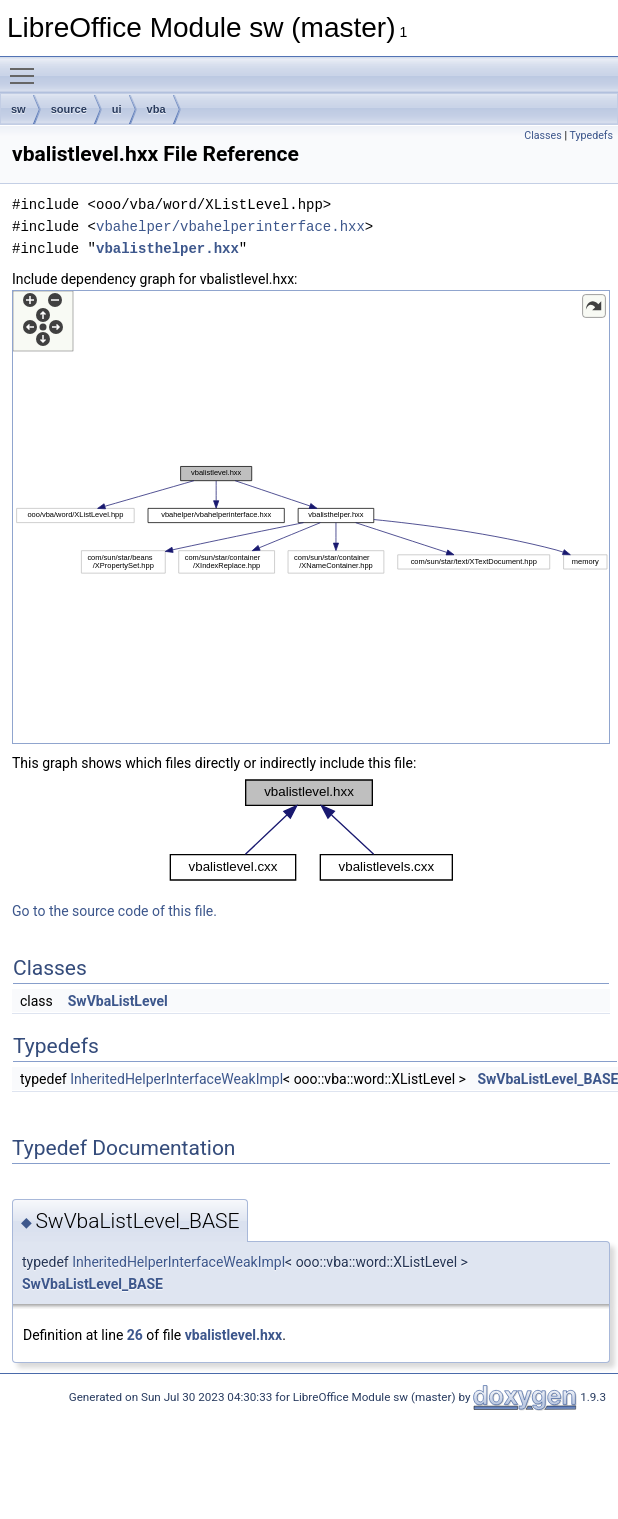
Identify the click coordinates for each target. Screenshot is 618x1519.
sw (18, 109)
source (69, 109)
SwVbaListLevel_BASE (92, 1284)
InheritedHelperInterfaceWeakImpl (176, 1079)
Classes (542, 135)
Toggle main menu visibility (27, 67)
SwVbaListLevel (118, 1001)
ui (117, 109)
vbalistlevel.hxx (233, 1335)
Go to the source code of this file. (114, 911)
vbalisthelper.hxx (167, 248)
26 (135, 1335)
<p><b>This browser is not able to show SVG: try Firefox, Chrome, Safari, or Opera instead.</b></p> (311, 517)
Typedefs (591, 135)
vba (156, 109)
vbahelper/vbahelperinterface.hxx (230, 226)
